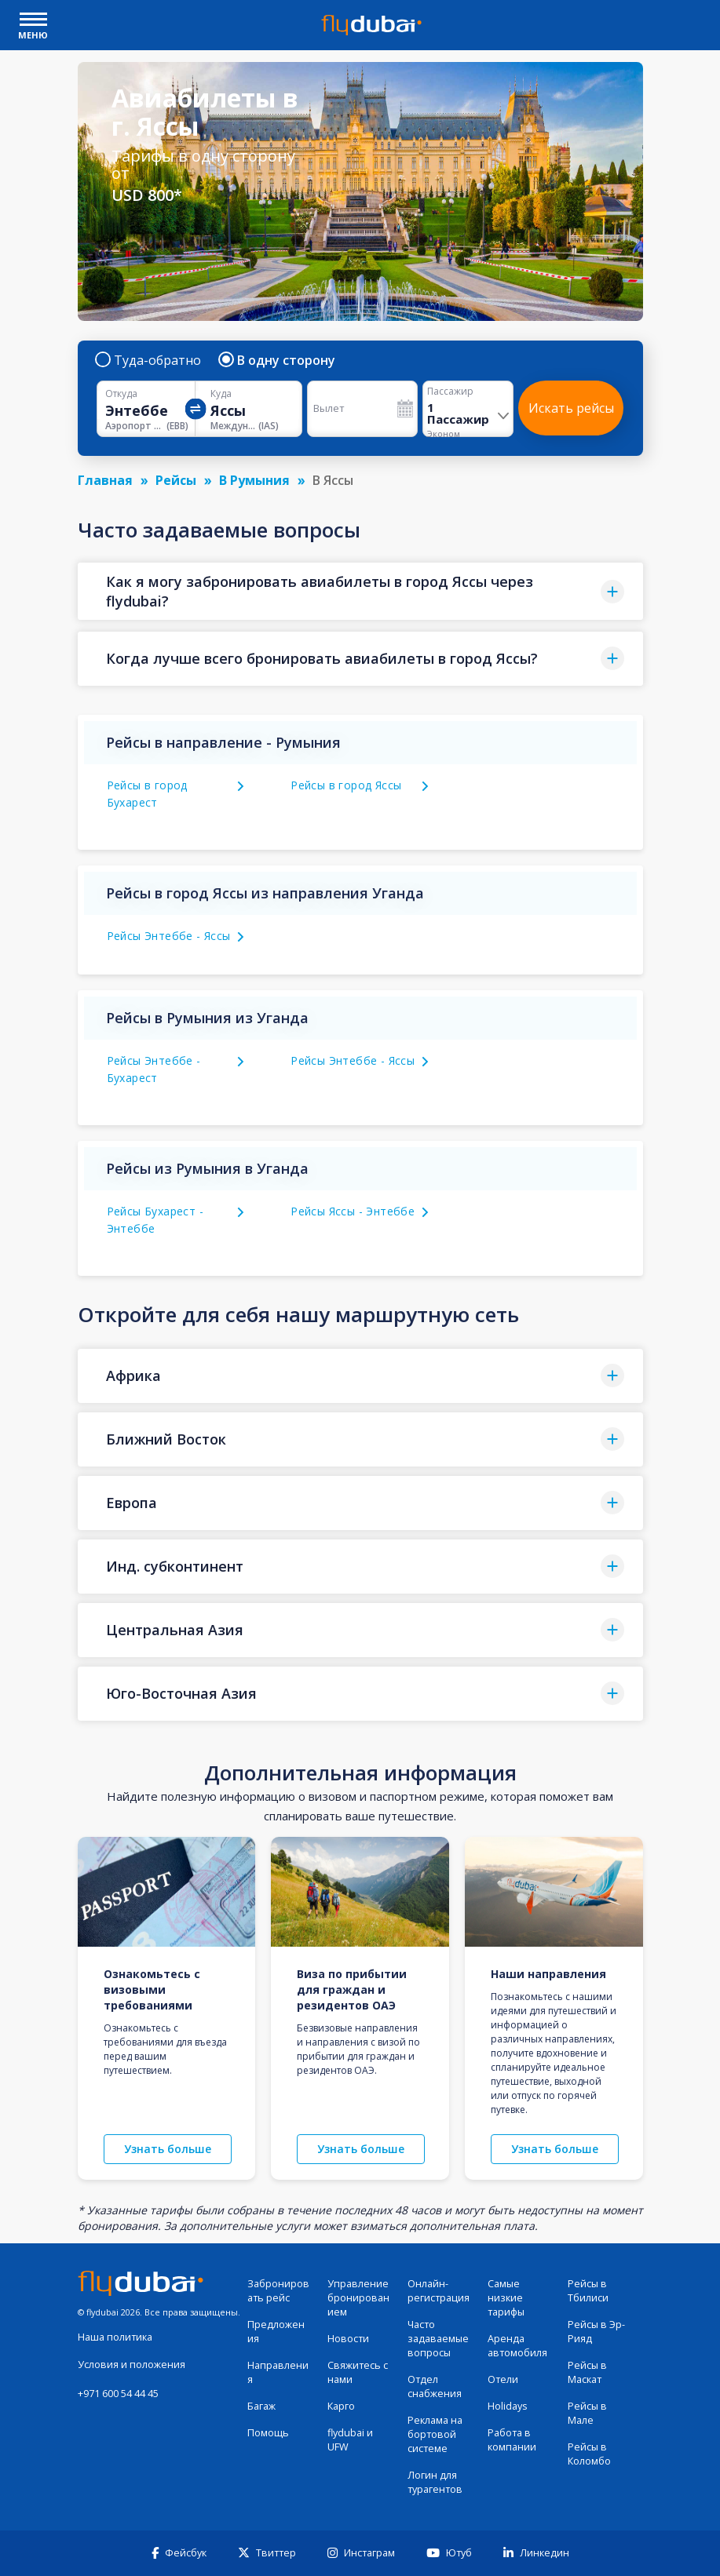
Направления (278, 2372)
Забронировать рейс (278, 2291)
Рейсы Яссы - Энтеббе (353, 1211)
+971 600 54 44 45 (118, 2393)
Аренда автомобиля (517, 2345)
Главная (105, 480)
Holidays (508, 2406)
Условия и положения (131, 2364)
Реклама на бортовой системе (435, 2434)
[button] (360, 591)
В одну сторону (277, 360)
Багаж (261, 2406)
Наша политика (115, 2337)
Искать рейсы (571, 408)
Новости (348, 2338)
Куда (221, 394)
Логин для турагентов (435, 2482)
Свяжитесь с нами (357, 2372)
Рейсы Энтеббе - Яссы (169, 935)
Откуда (121, 394)
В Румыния (254, 480)
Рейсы (175, 480)
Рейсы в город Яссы (346, 785)
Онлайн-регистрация (439, 2291)
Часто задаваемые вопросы (438, 2338)
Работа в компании (512, 2440)
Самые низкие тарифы (506, 2298)
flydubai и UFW (350, 2440)
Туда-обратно (149, 360)
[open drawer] (33, 20)
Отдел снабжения (435, 2386)
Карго (341, 2406)
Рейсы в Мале (587, 2413)
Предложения (276, 2331)
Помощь (268, 2432)
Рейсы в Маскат (587, 2372)
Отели (503, 2379)
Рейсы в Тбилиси (588, 2291)
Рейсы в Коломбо (589, 2454)
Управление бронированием (358, 2298)
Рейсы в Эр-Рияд (596, 2331)
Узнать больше (167, 2148)
